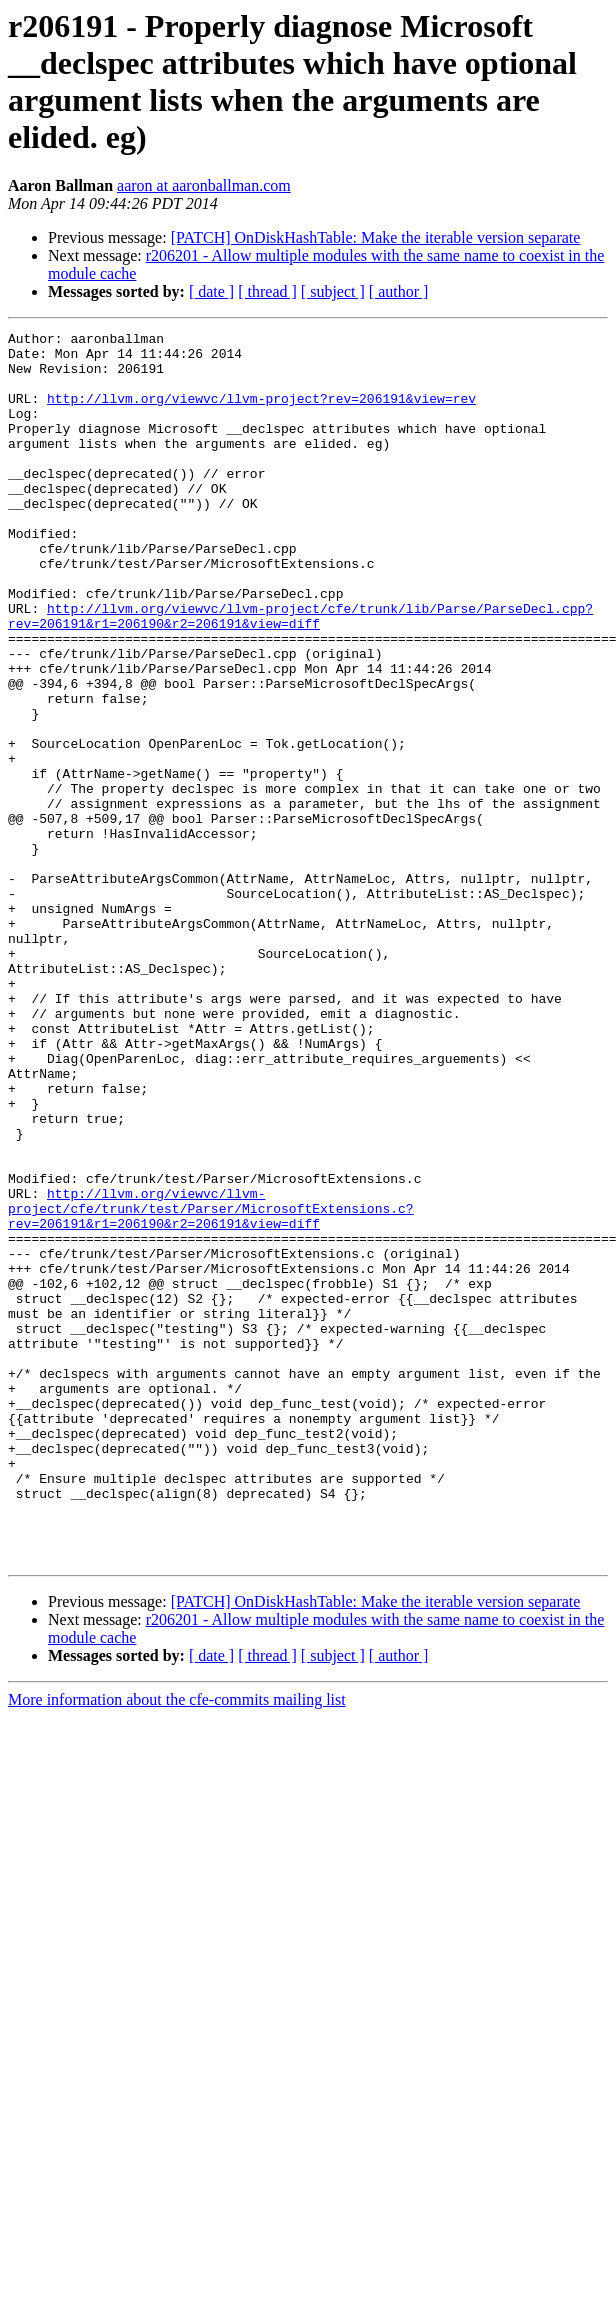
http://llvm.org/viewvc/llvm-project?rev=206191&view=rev (261, 413)
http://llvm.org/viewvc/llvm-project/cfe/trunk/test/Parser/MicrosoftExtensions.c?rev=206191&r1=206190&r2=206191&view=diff (211, 1385)
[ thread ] (267, 291)
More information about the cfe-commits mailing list (177, 1945)
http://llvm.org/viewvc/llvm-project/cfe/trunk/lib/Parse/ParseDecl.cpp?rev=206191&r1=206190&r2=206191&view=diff (300, 674)
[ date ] (211, 291)
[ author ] (399, 291)
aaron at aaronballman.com (204, 185)
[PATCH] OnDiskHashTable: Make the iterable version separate (376, 237)
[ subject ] (333, 291)
